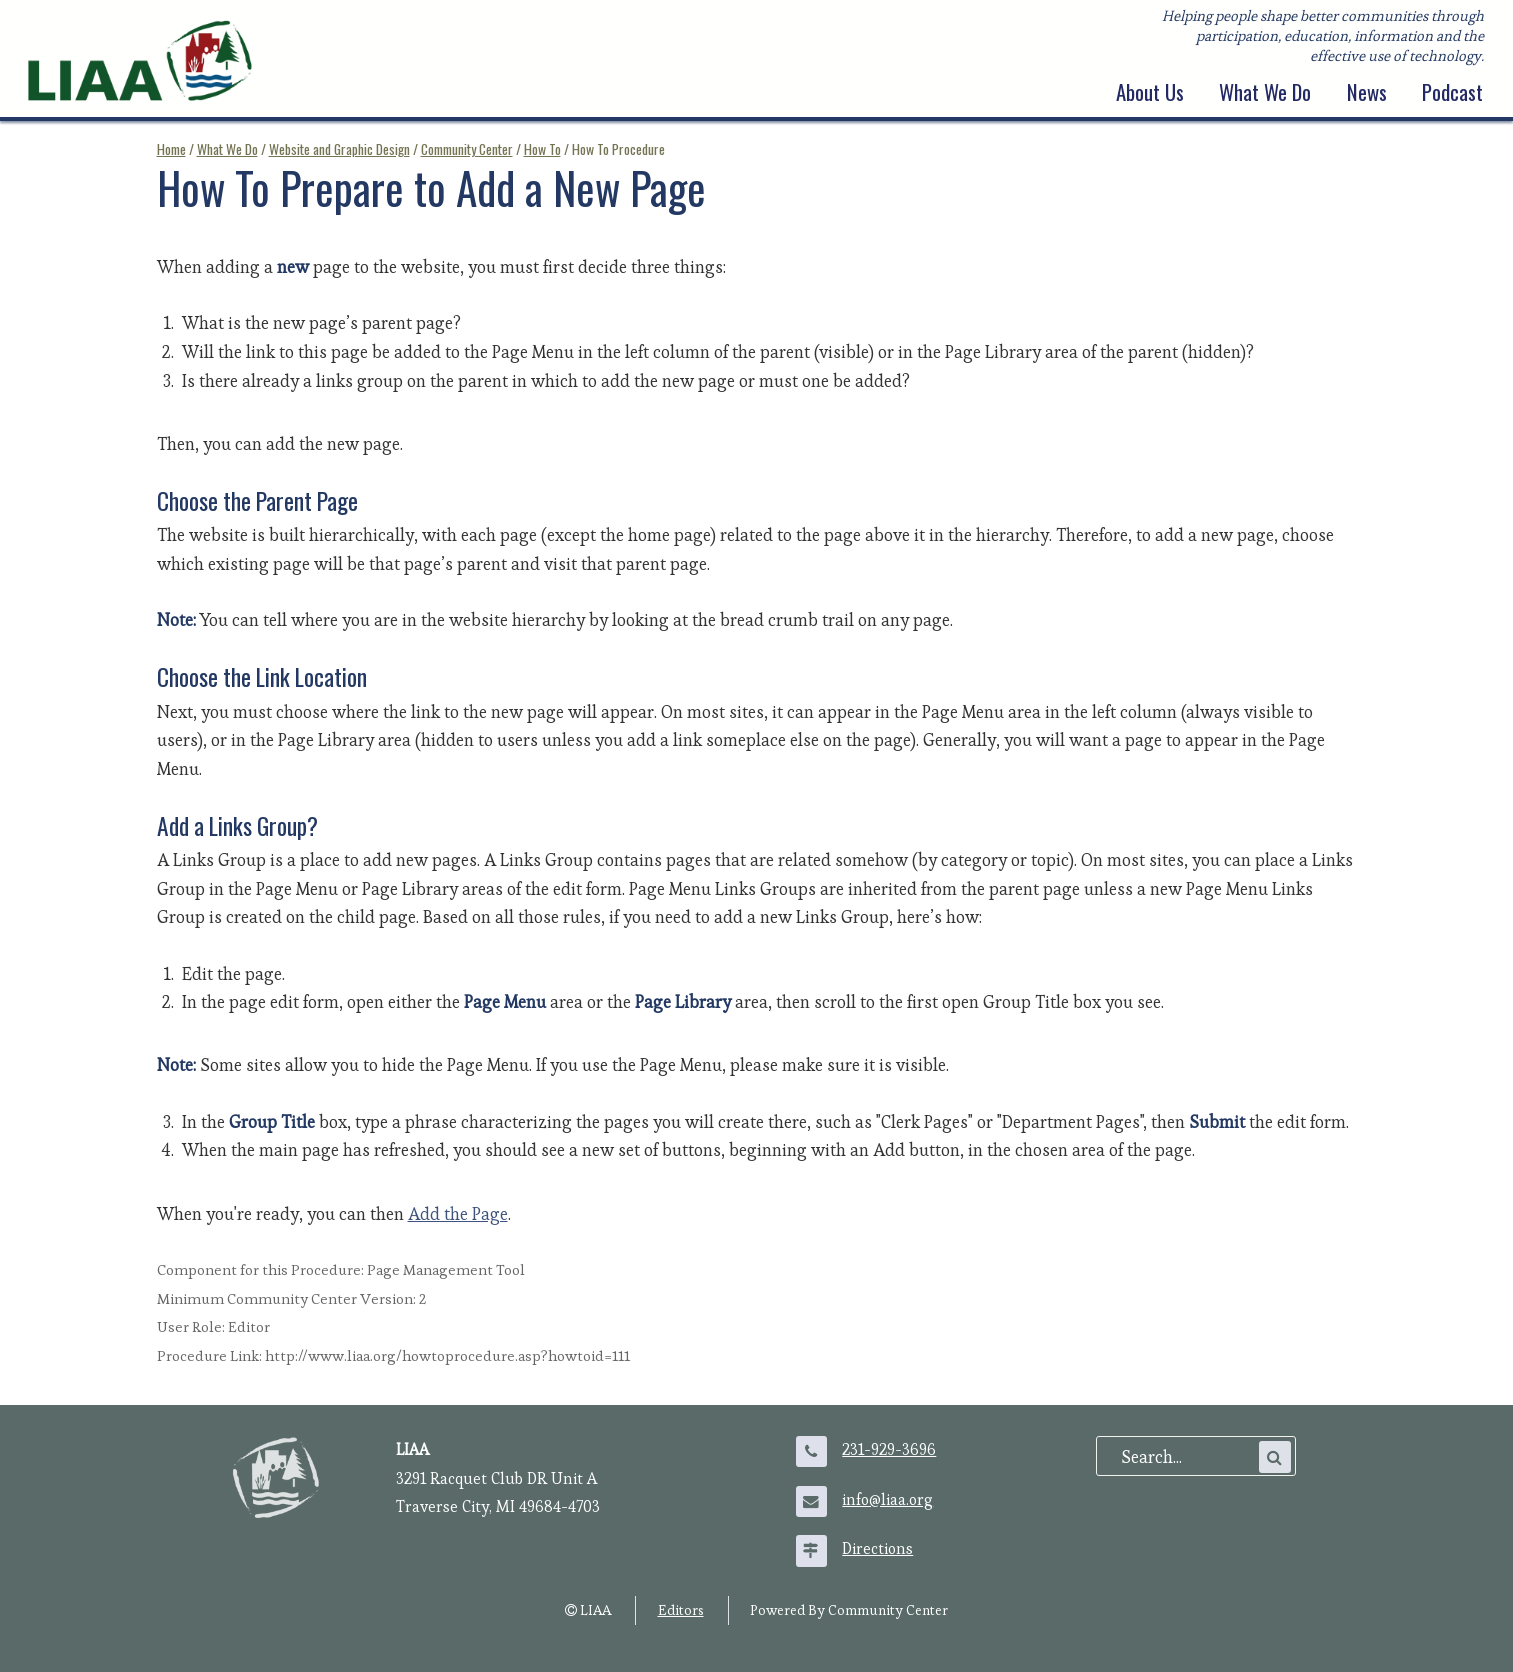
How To (542, 148)
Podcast (1452, 92)
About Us (1150, 92)
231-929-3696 (889, 1450)
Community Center (467, 148)
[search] (1188, 1457)
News (1367, 92)
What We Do (1265, 92)
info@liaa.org (887, 1500)
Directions (877, 1549)
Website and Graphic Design (339, 148)
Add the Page (458, 1214)
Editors (681, 1610)
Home (171, 148)
